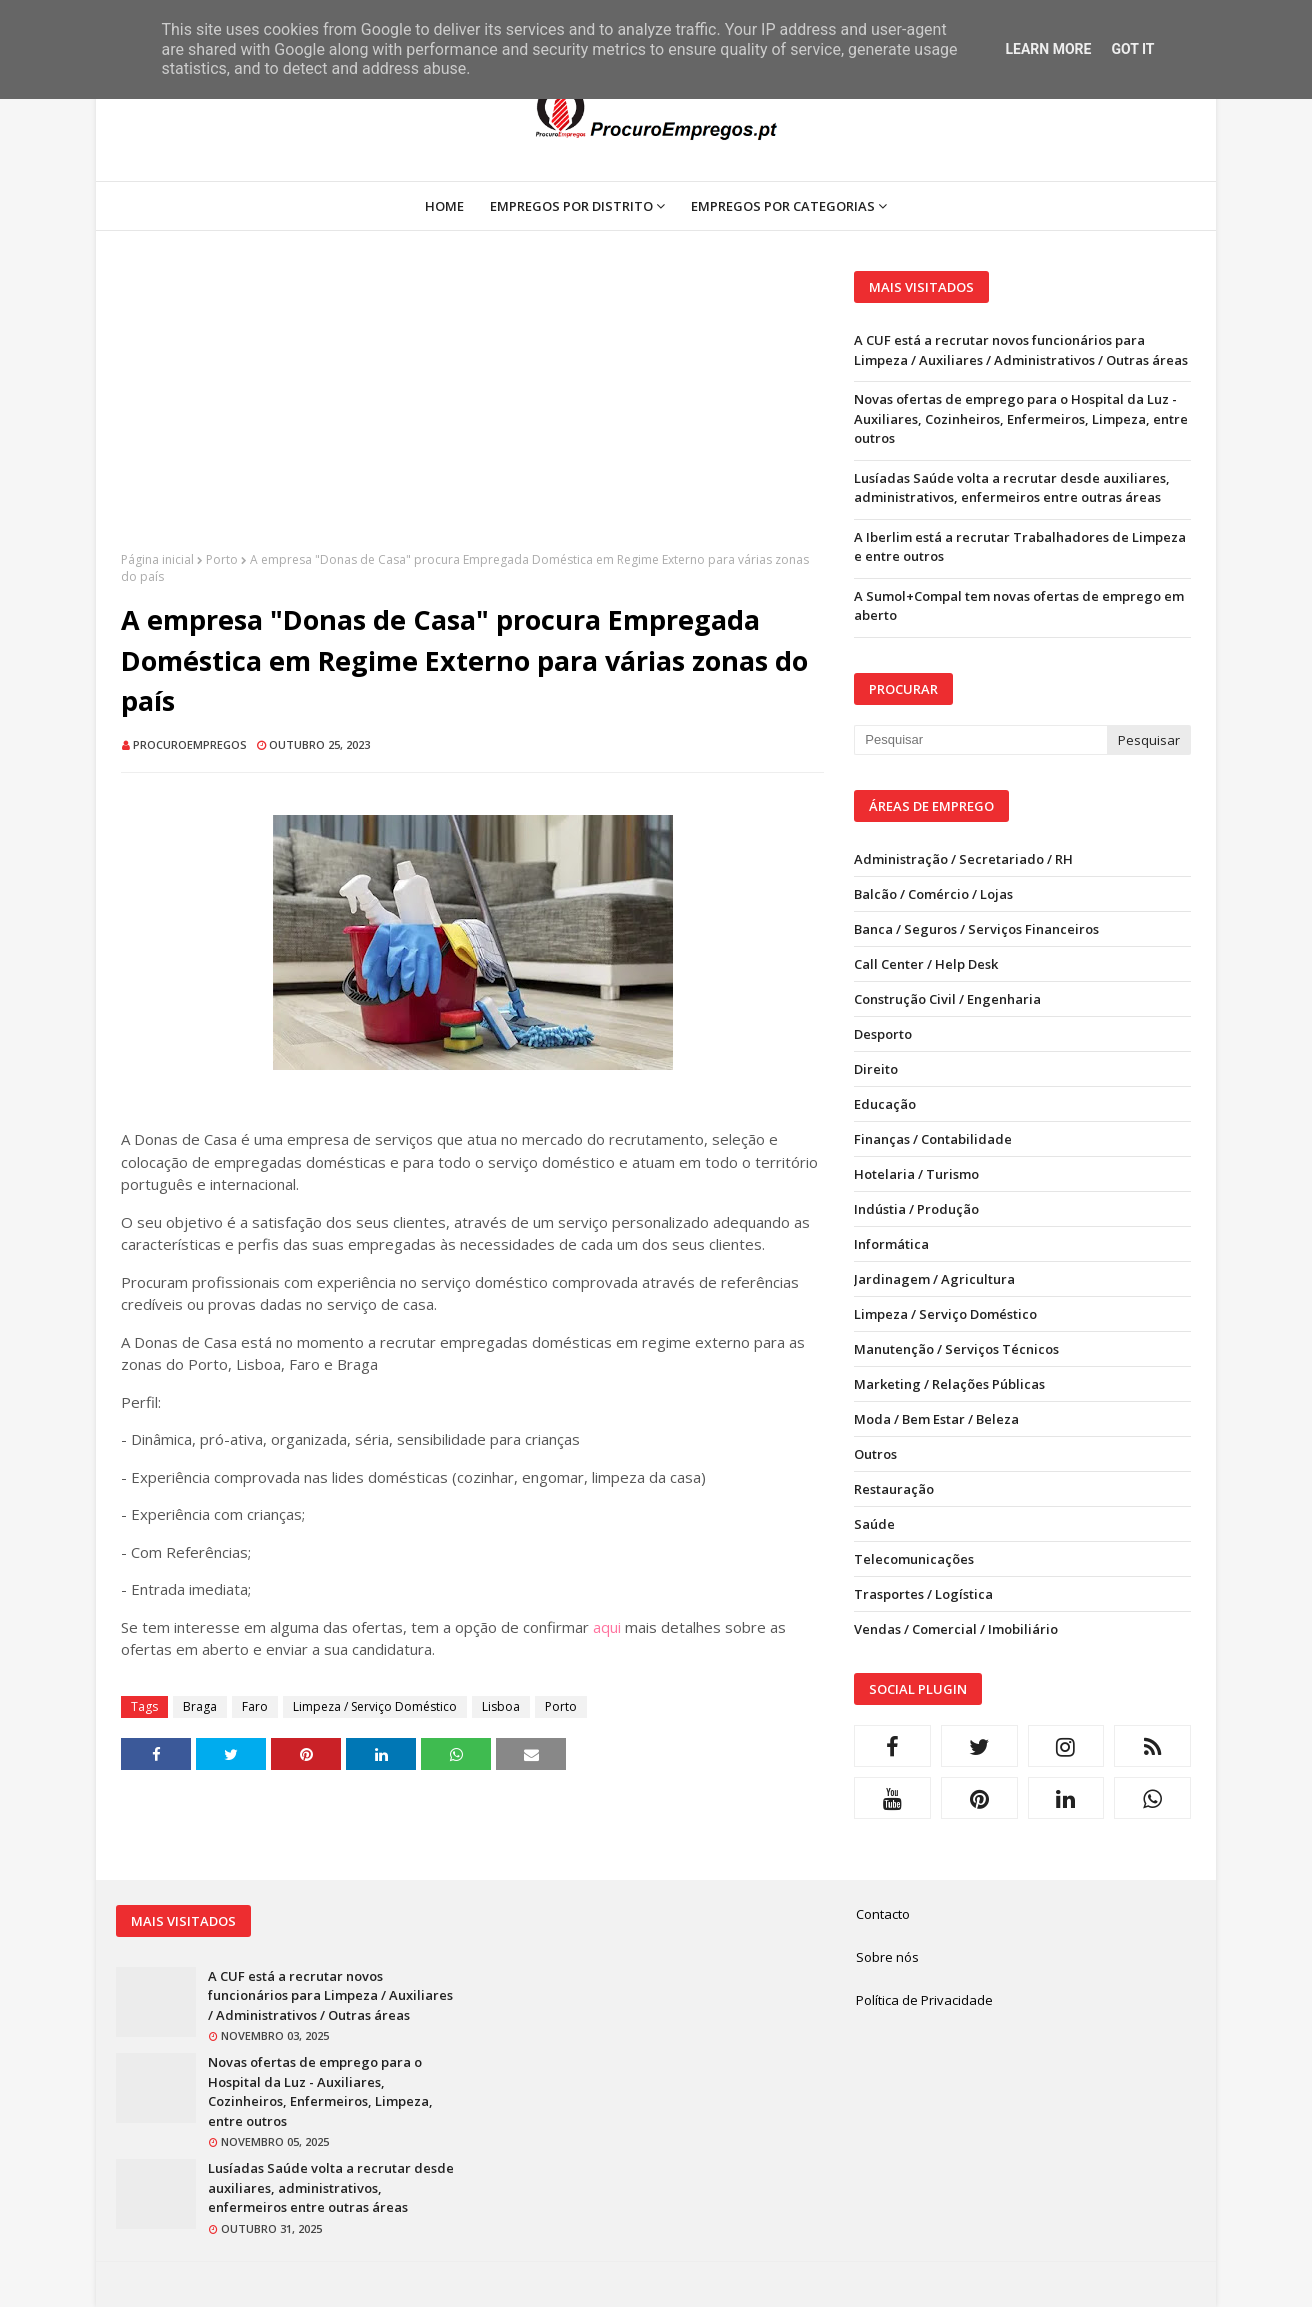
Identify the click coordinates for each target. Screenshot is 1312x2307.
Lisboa (501, 1706)
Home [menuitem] (444, 206)
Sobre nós (887, 1957)
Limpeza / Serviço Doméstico (375, 1706)
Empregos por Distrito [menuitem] (571, 206)
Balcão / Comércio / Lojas (933, 894)
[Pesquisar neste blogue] (980, 740)
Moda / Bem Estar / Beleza (936, 1419)
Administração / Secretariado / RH (963, 859)
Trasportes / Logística (923, 1594)
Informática (891, 1244)
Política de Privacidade (924, 2000)
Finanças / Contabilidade (933, 1139)
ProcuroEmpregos (190, 744)
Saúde (874, 1524)
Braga (200, 1706)
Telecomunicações (914, 1559)
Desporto (883, 1034)
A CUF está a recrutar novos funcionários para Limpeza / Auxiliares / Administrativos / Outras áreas (1021, 350)
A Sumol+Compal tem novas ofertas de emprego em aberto (1019, 606)
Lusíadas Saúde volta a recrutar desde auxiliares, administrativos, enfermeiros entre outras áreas (1012, 488)
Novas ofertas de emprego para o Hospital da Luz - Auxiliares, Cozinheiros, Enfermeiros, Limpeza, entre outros (1021, 418)
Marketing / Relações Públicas (949, 1384)
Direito (876, 1069)
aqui (607, 1627)
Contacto (883, 1914)
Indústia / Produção (916, 1209)
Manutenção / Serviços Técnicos (956, 1349)
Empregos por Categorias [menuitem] (783, 206)
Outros (875, 1454)
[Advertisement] (472, 411)
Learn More (1048, 49)
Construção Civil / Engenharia (947, 999)
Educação (885, 1104)
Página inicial (157, 559)
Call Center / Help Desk (926, 964)
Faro (255, 1706)
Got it (1132, 49)
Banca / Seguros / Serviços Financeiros (976, 929)
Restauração (894, 1489)
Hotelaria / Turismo (916, 1174)
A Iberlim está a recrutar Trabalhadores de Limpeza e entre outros (1020, 547)
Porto (222, 559)
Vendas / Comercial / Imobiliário (956, 1629)
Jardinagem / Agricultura (934, 1279)
